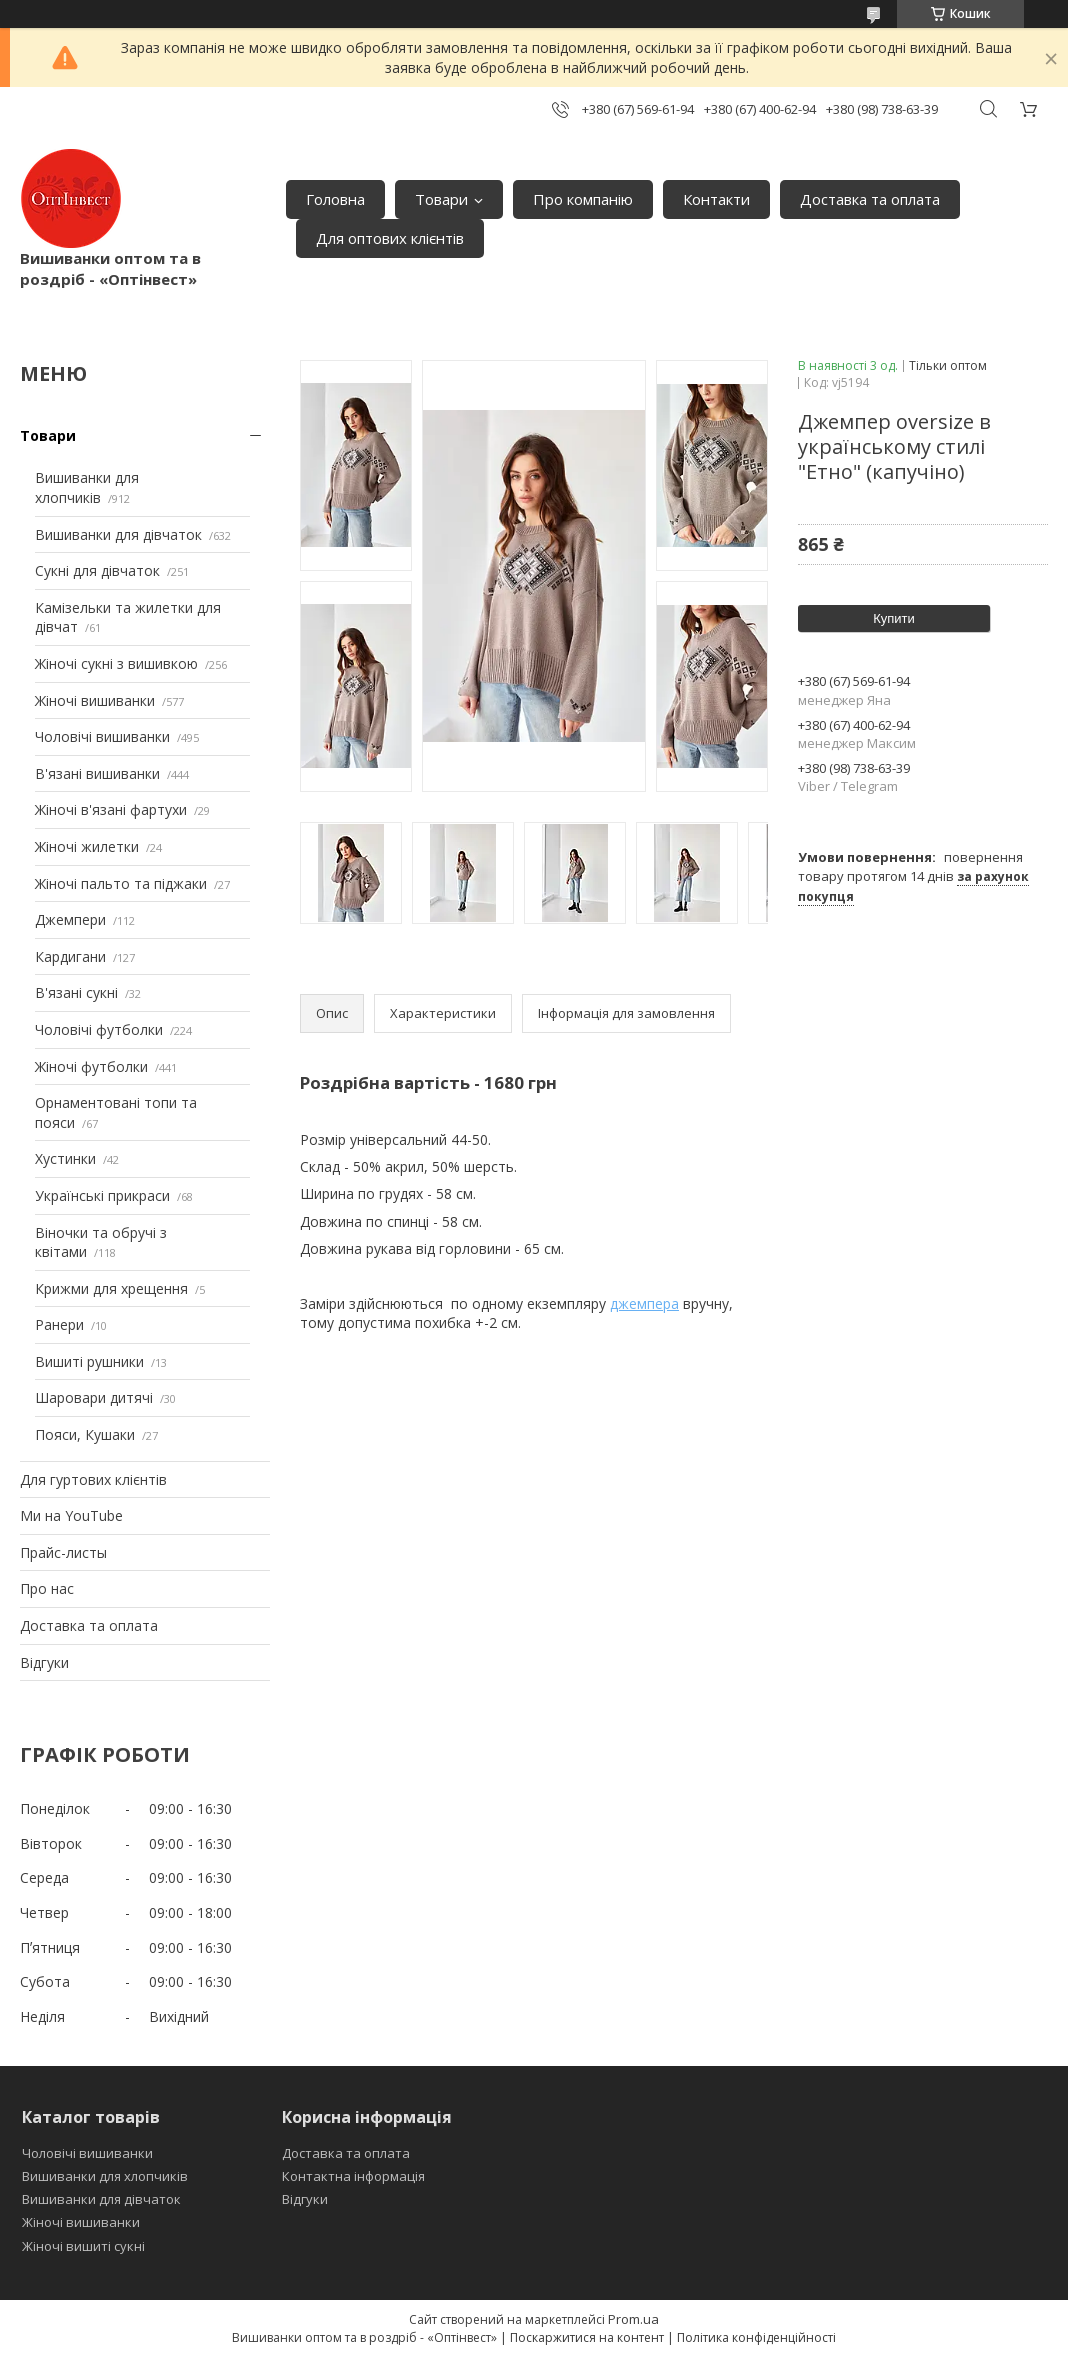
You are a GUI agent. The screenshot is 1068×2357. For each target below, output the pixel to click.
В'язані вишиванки (97, 773)
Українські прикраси (102, 1195)
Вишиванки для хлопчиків (87, 487)
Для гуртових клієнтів (93, 1479)
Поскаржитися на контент (587, 2337)
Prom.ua (633, 2319)
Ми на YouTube (71, 1515)
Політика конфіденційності (756, 2337)
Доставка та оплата (870, 199)
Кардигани (70, 956)
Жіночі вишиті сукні (83, 2246)
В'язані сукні (76, 992)
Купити (894, 618)
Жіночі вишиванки (95, 700)
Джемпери (70, 919)
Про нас (47, 1588)
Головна (335, 199)
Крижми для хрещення (111, 1288)
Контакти (716, 199)
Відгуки (44, 1662)
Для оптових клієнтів (390, 238)
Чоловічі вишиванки (102, 736)
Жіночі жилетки (87, 846)
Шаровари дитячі (94, 1397)
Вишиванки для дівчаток (118, 534)
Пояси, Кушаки (85, 1434)
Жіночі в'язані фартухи (111, 809)
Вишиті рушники (89, 1361)
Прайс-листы (63, 1552)
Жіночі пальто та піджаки (121, 883)
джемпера (644, 1303)
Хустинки (65, 1158)
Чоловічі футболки (99, 1029)
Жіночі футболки (91, 1066)
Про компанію (583, 199)
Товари (441, 199)
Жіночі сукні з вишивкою (116, 663)
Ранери (59, 1324)
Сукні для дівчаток (97, 570)
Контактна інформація (353, 2176)
